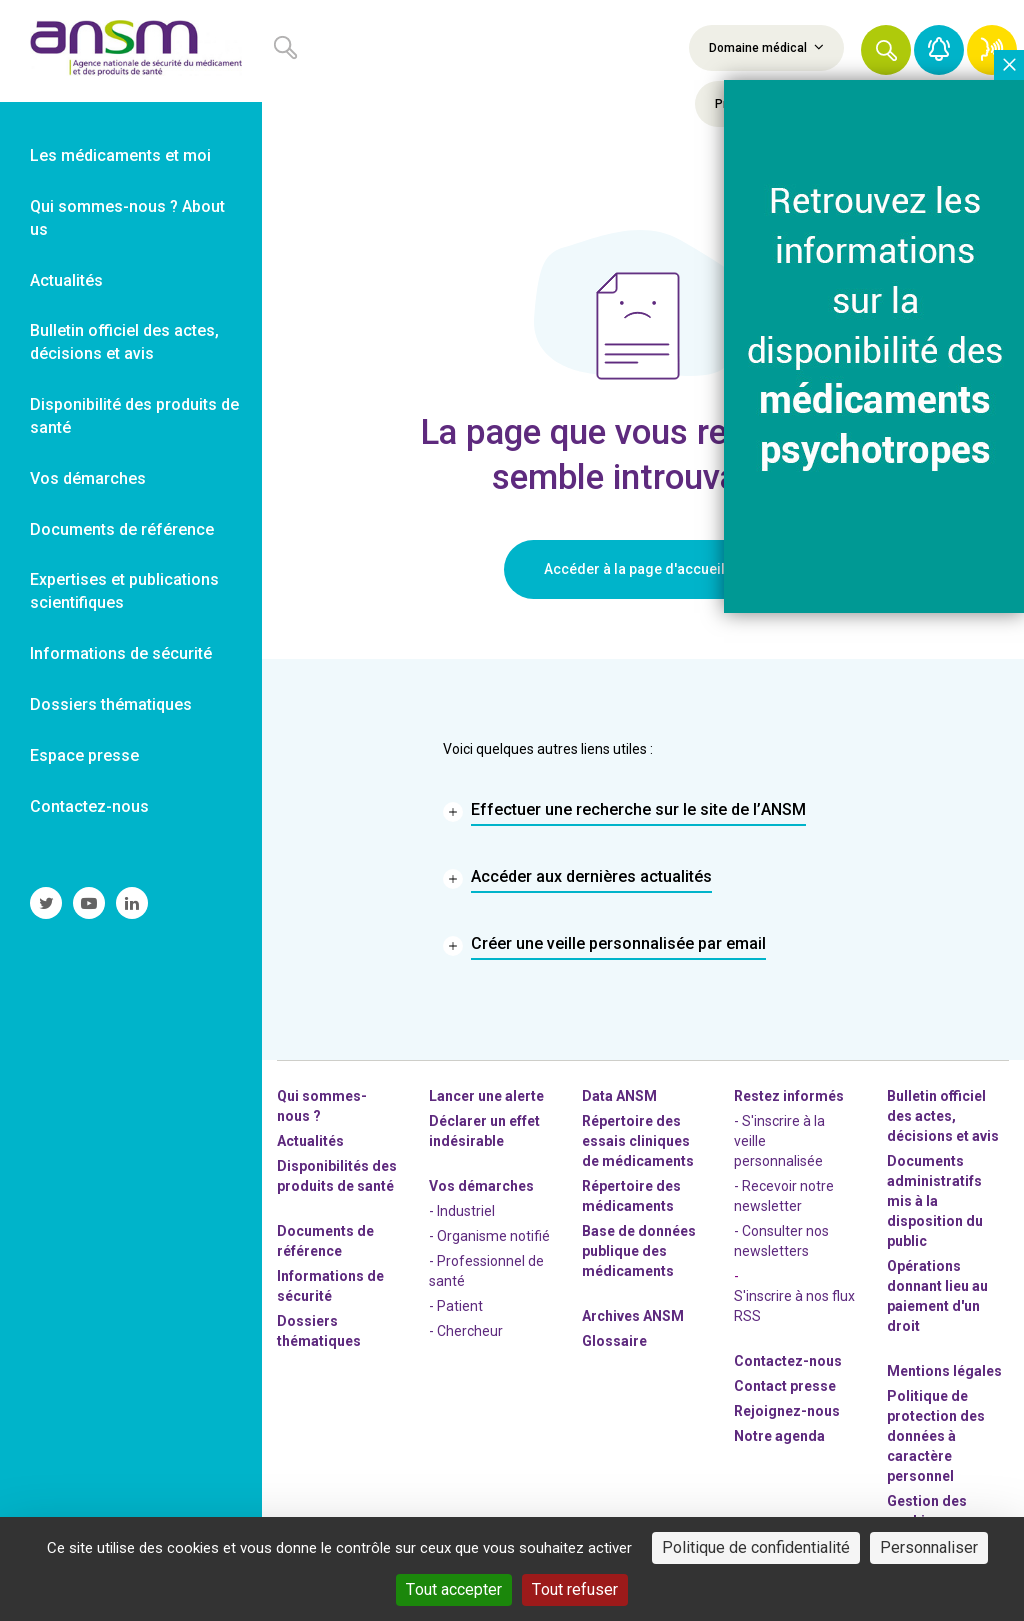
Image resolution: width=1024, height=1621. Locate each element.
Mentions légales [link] (944, 1371)
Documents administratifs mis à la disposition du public (935, 1201)
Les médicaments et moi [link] (120, 155)
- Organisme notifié (489, 1236)
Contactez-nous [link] (89, 806)
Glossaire (614, 1341)
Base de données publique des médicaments (639, 1251)
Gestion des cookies (927, 1511)
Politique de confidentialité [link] (756, 1547)
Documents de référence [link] (122, 529)
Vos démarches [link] (88, 478)
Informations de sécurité (330, 1286)
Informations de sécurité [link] (121, 653)
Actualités (310, 1141)
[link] (131, 51)
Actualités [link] (66, 280)
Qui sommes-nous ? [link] (322, 1106)
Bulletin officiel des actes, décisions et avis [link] (124, 342)
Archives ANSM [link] (633, 1316)
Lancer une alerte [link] (486, 1096)
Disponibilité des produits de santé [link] (134, 416)
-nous (787, 1411)
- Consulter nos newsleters (781, 1241)
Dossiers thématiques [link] (111, 704)
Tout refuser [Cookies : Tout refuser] (575, 1589)
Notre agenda (779, 1436)
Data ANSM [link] (619, 1096)
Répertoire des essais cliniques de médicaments (638, 1141)
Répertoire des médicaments (631, 1196)
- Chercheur (466, 1331)
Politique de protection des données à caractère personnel (936, 1436)
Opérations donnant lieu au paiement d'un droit (937, 1296)
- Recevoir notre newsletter (784, 1196)
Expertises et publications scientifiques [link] (124, 591)
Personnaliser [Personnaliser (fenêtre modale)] (929, 1547)
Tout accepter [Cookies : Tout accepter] (454, 1589)
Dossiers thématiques (319, 1331)
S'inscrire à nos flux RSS (794, 1306)
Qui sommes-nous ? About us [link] (127, 218)
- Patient (456, 1306)
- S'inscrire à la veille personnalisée (779, 1141)
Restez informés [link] (789, 1096)
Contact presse (785, 1386)
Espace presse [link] (84, 755)
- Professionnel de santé (486, 1271)
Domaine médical (766, 47)
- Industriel (462, 1211)
